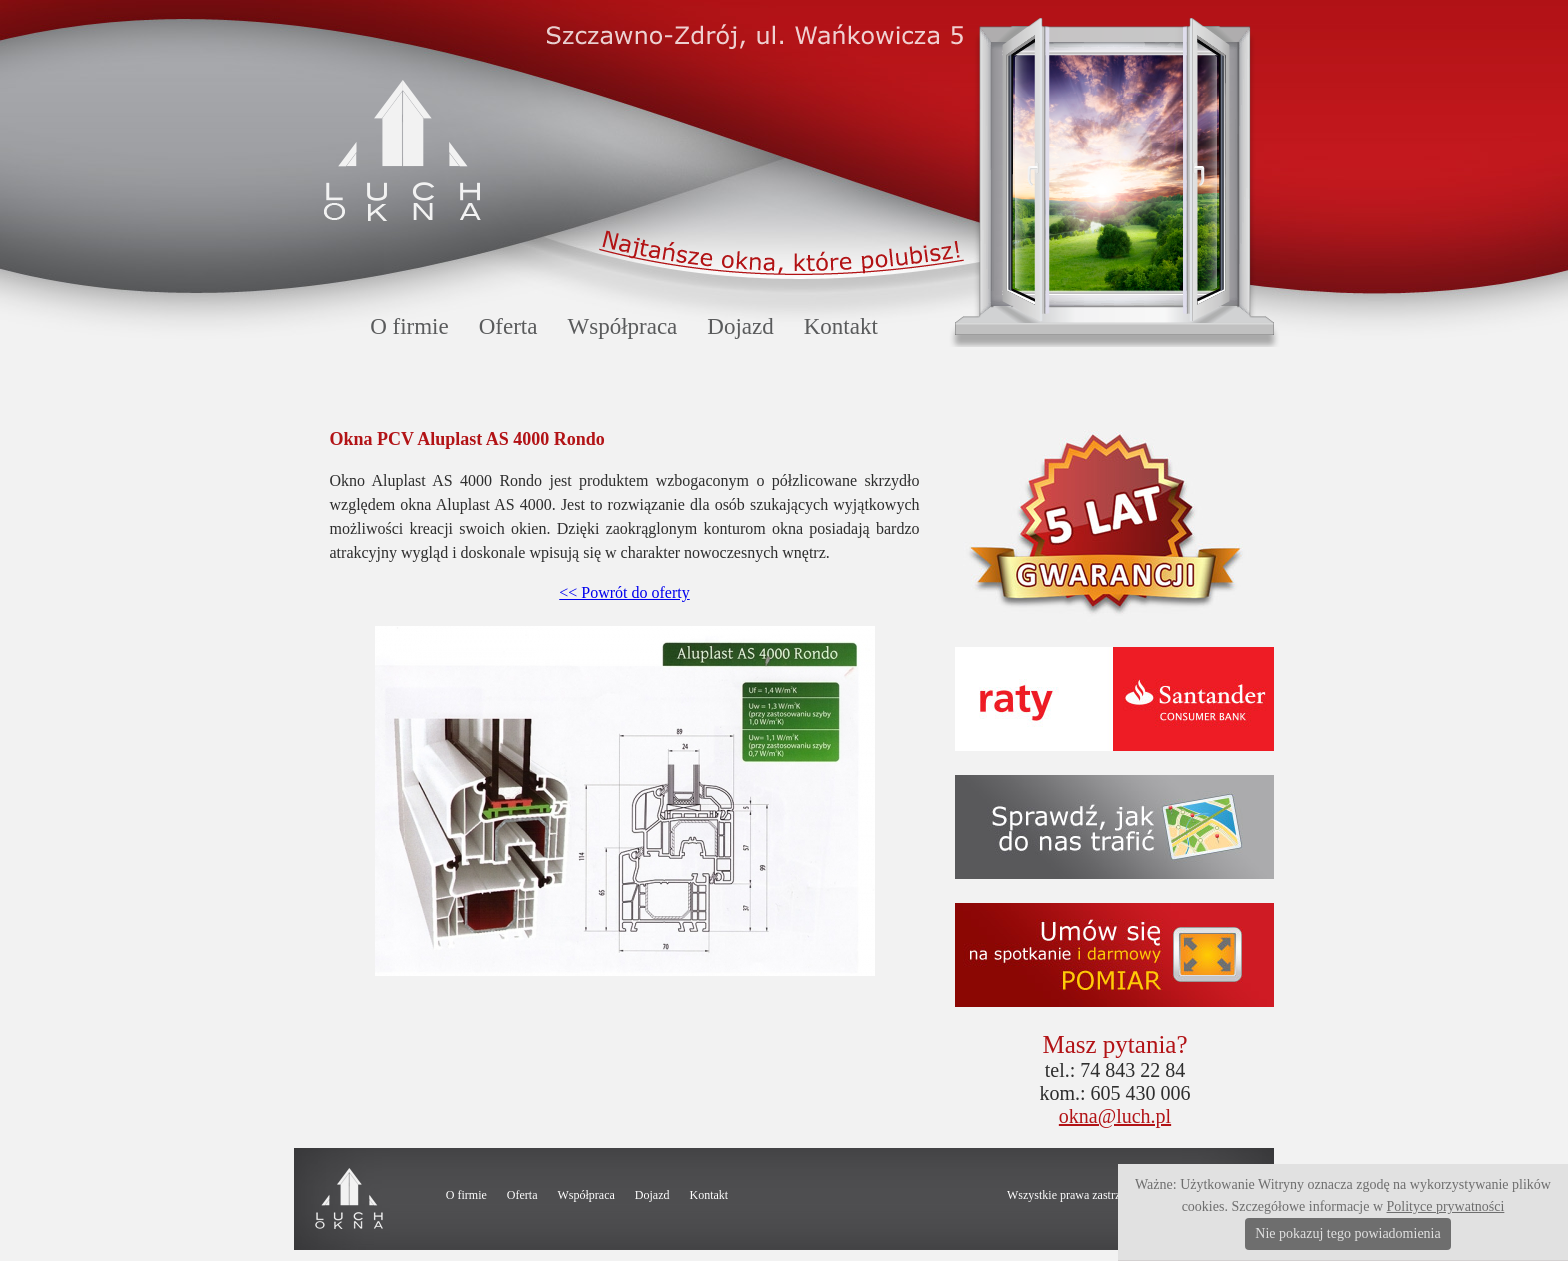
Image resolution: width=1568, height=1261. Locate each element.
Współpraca (622, 326)
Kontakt (841, 326)
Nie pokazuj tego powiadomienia (1347, 1233)
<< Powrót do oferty (624, 592)
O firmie (409, 326)
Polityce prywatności (1446, 1206)
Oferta (508, 326)
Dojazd (740, 326)
